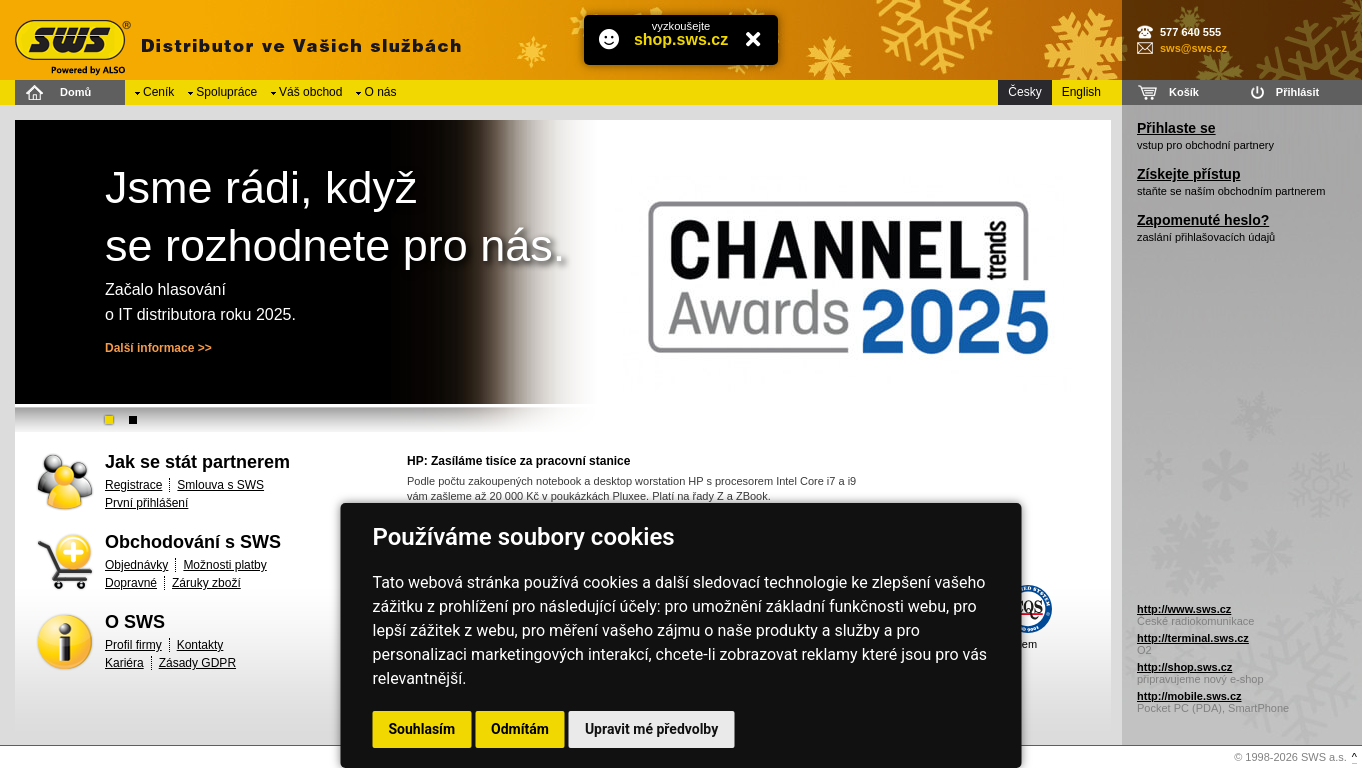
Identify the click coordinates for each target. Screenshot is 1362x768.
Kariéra (124, 663)
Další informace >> (158, 348)
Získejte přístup (1188, 174)
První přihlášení (146, 503)
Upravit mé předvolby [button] (651, 729)
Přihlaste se (1176, 128)
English (1081, 92)
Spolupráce (226, 92)
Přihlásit (1297, 92)
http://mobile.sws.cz (1189, 696)
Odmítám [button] (520, 729)
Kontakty (200, 645)
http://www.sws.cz (1184, 609)
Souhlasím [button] (422, 729)
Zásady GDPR (197, 663)
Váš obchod (310, 92)
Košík (1184, 92)
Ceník (158, 92)
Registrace (133, 485)
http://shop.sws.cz (1184, 667)
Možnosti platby (224, 565)
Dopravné (131, 583)
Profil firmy (133, 645)
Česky (1024, 92)
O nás (380, 92)
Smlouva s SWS (220, 485)
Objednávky (136, 565)
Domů (75, 92)
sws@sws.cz (1193, 48)
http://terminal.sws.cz (1193, 638)
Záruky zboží (206, 583)
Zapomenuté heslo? (1203, 220)
